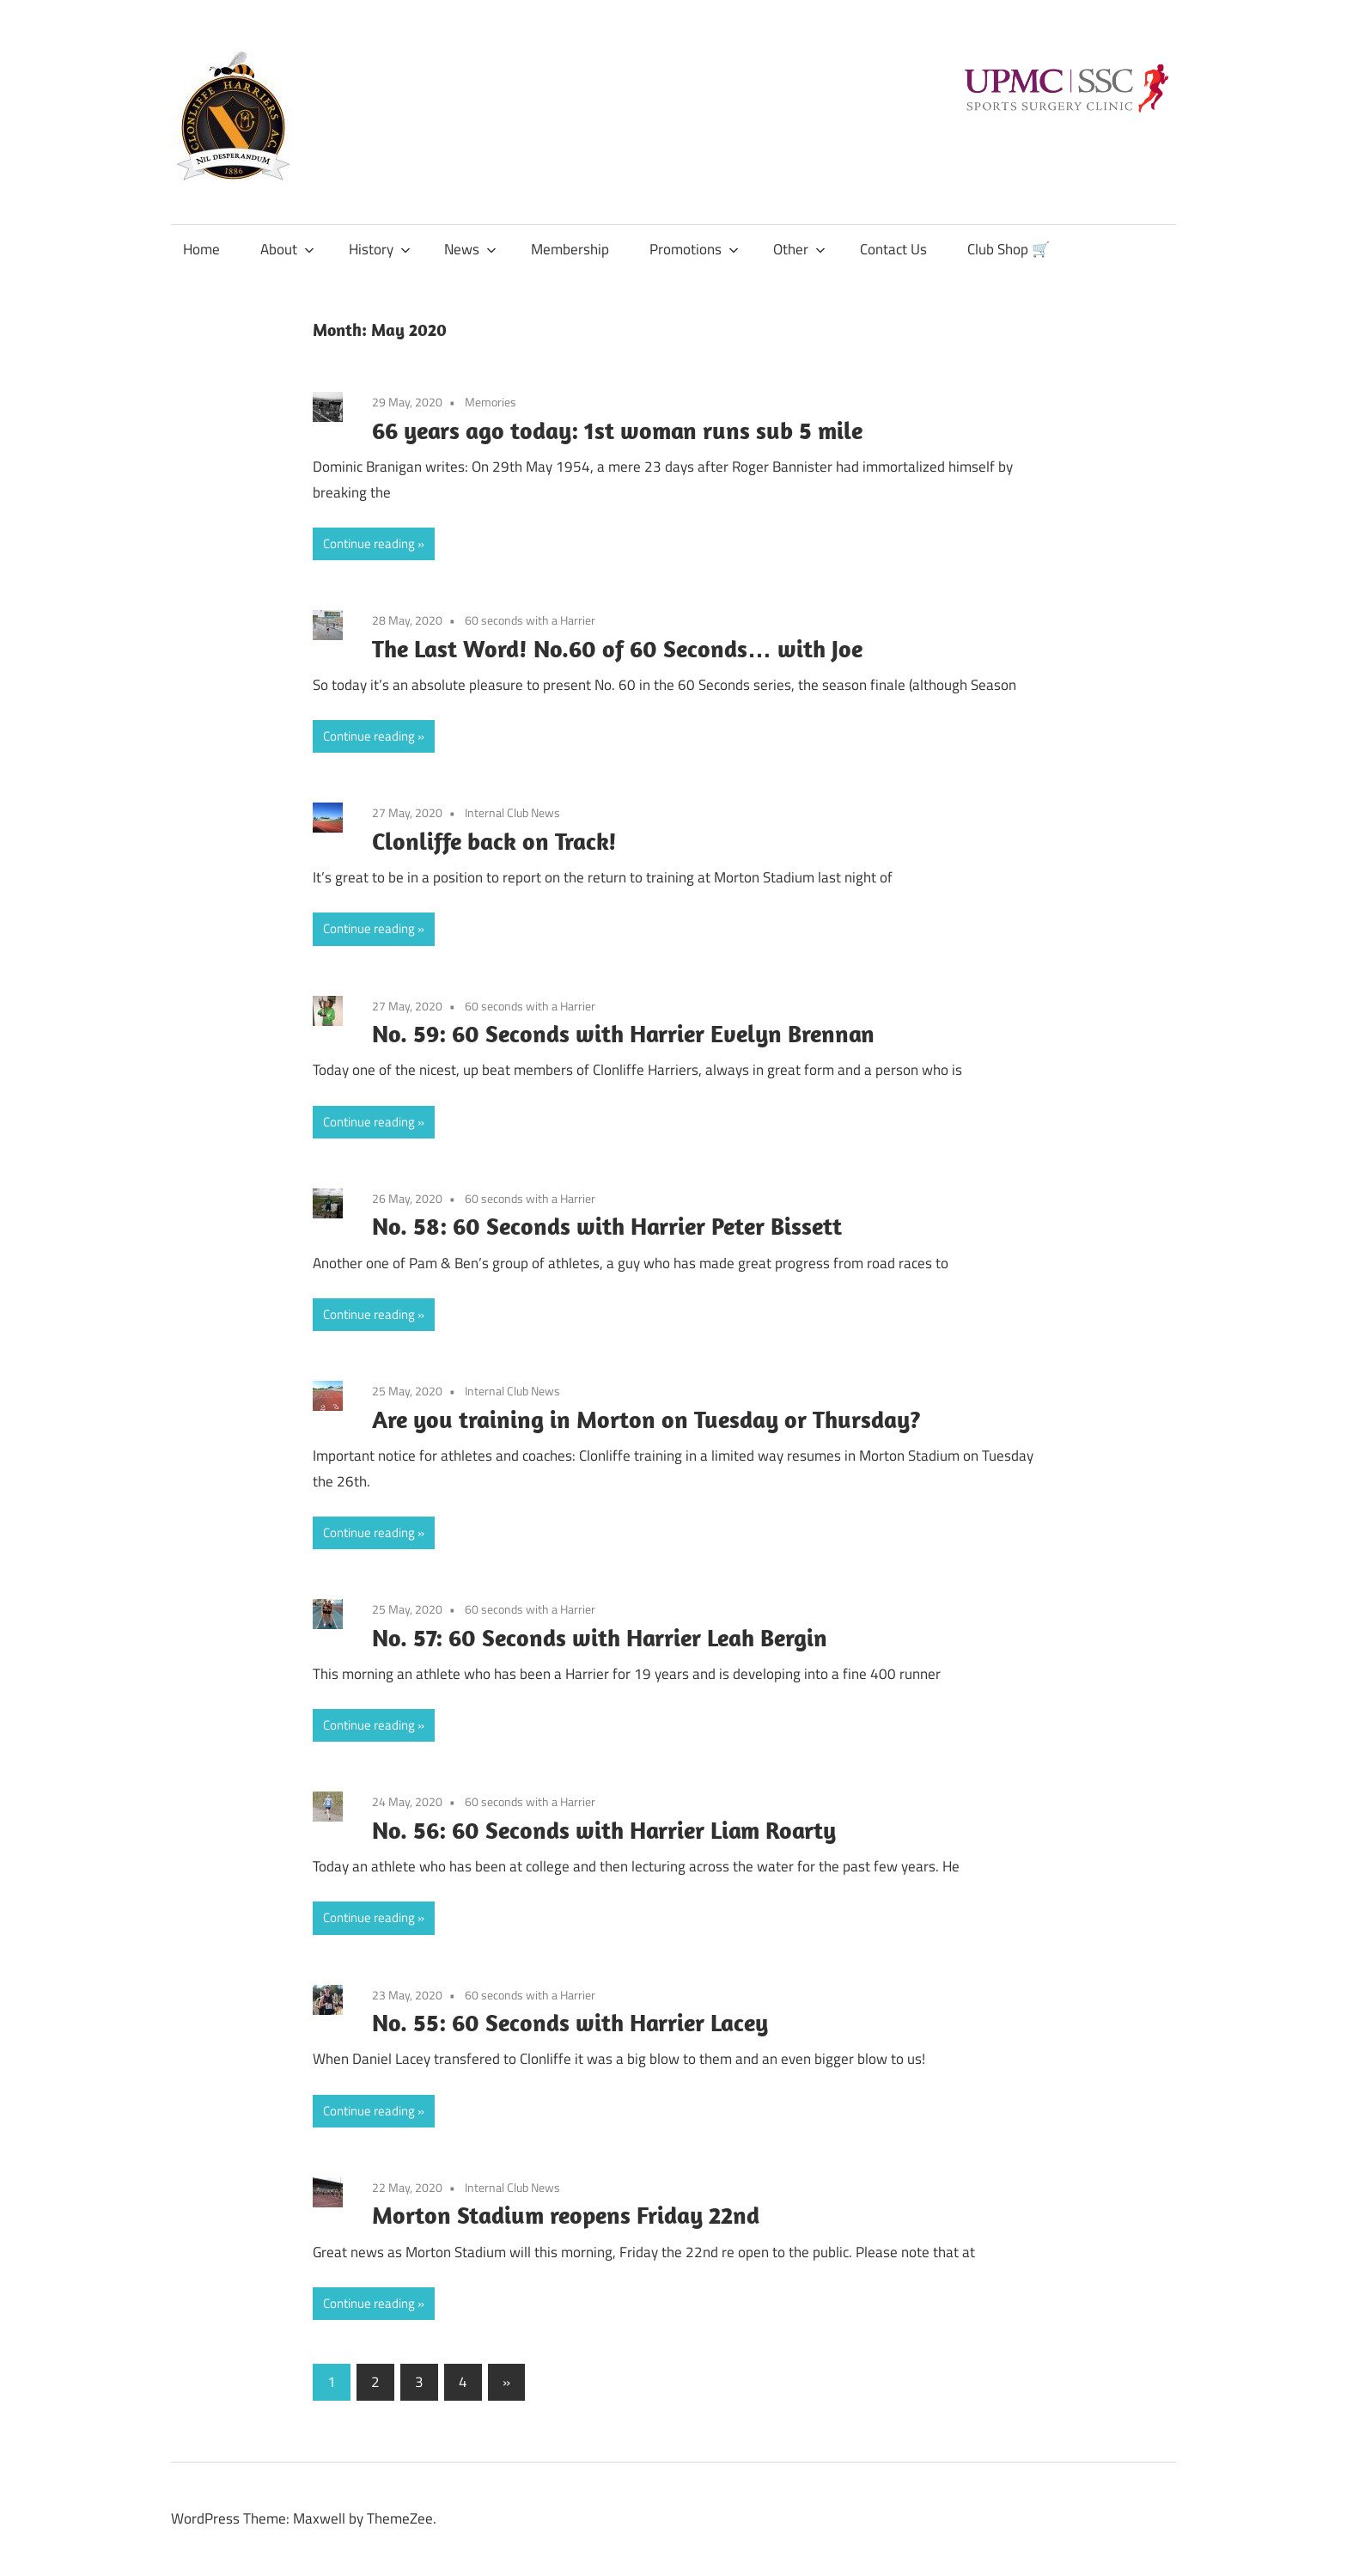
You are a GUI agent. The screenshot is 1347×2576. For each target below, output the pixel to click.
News (470, 249)
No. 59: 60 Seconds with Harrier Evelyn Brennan (623, 1033)
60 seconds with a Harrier (530, 620)
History (380, 249)
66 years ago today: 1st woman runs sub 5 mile (617, 430)
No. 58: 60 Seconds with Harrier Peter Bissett (607, 1226)
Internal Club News (512, 812)
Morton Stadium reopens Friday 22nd (565, 2215)
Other (799, 249)
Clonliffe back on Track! (494, 841)
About (287, 249)
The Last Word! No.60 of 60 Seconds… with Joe (617, 648)
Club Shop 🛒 (1008, 249)
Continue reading (369, 543)
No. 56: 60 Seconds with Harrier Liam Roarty (604, 1830)
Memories (490, 402)
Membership (570, 249)
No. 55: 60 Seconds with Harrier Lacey (570, 2022)
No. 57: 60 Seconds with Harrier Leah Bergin (599, 1637)
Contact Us (893, 249)
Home (201, 249)
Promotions (694, 249)
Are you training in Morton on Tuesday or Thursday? (646, 1419)
